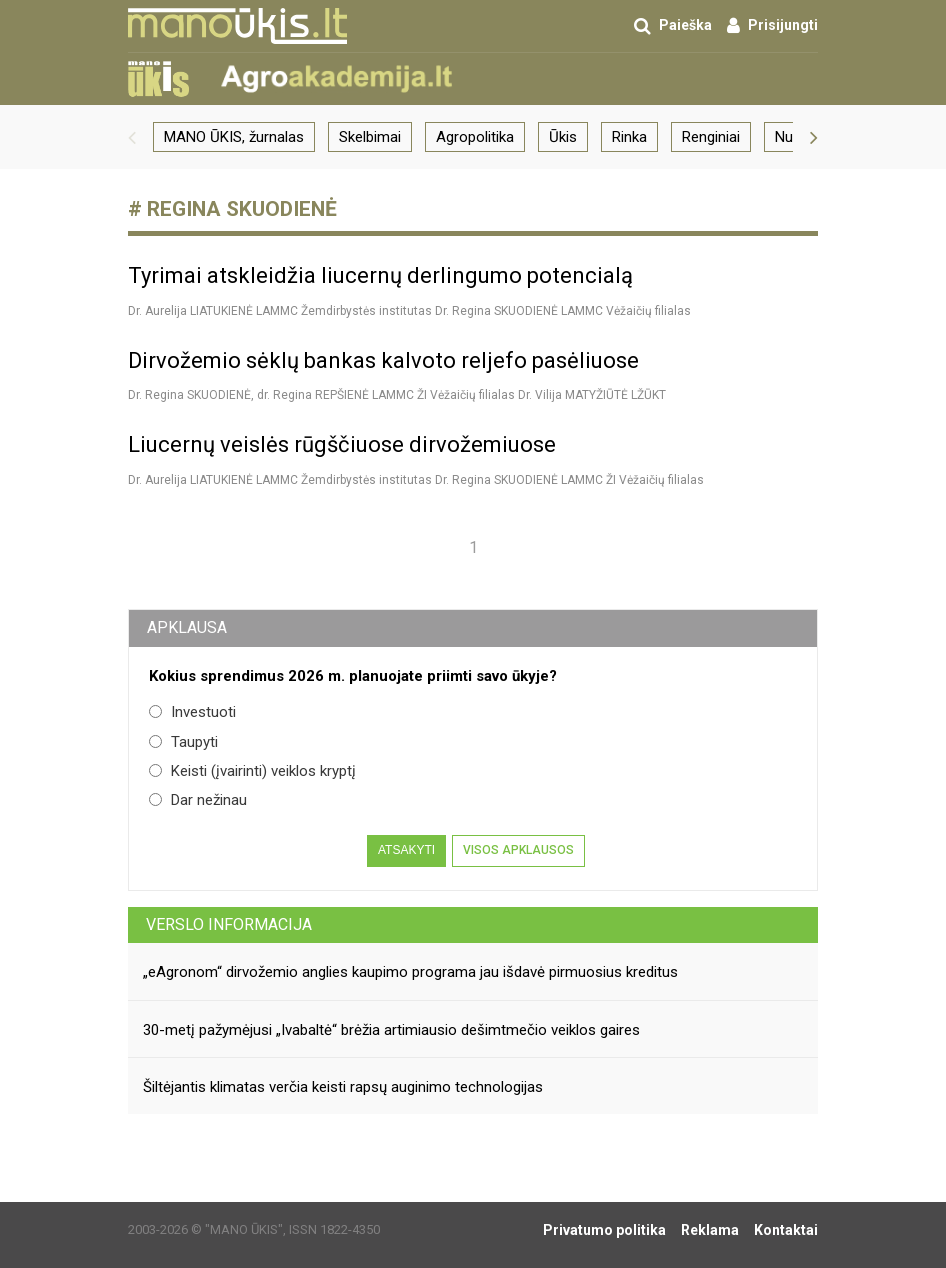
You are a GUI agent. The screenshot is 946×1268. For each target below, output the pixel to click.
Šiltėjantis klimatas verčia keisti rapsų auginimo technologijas (343, 1087)
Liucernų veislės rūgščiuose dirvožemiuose (342, 444)
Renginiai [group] (711, 137)
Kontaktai (786, 1230)
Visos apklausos (518, 850)
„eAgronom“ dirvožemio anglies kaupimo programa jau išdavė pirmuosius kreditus (410, 972)
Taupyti (183, 742)
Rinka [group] (629, 137)
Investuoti (192, 712)
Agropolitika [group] (475, 137)
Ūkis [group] (563, 137)
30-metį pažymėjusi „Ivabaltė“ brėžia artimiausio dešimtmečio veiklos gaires (391, 1030)
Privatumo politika (604, 1230)
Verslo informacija (229, 924)
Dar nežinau (198, 800)
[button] (132, 137)
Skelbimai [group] (370, 137)
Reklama (710, 1230)
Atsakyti (406, 850)
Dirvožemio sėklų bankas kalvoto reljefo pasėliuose (383, 360)
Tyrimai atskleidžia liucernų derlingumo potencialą (380, 275)
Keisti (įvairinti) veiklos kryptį (252, 771)
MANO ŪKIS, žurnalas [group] (234, 137)
